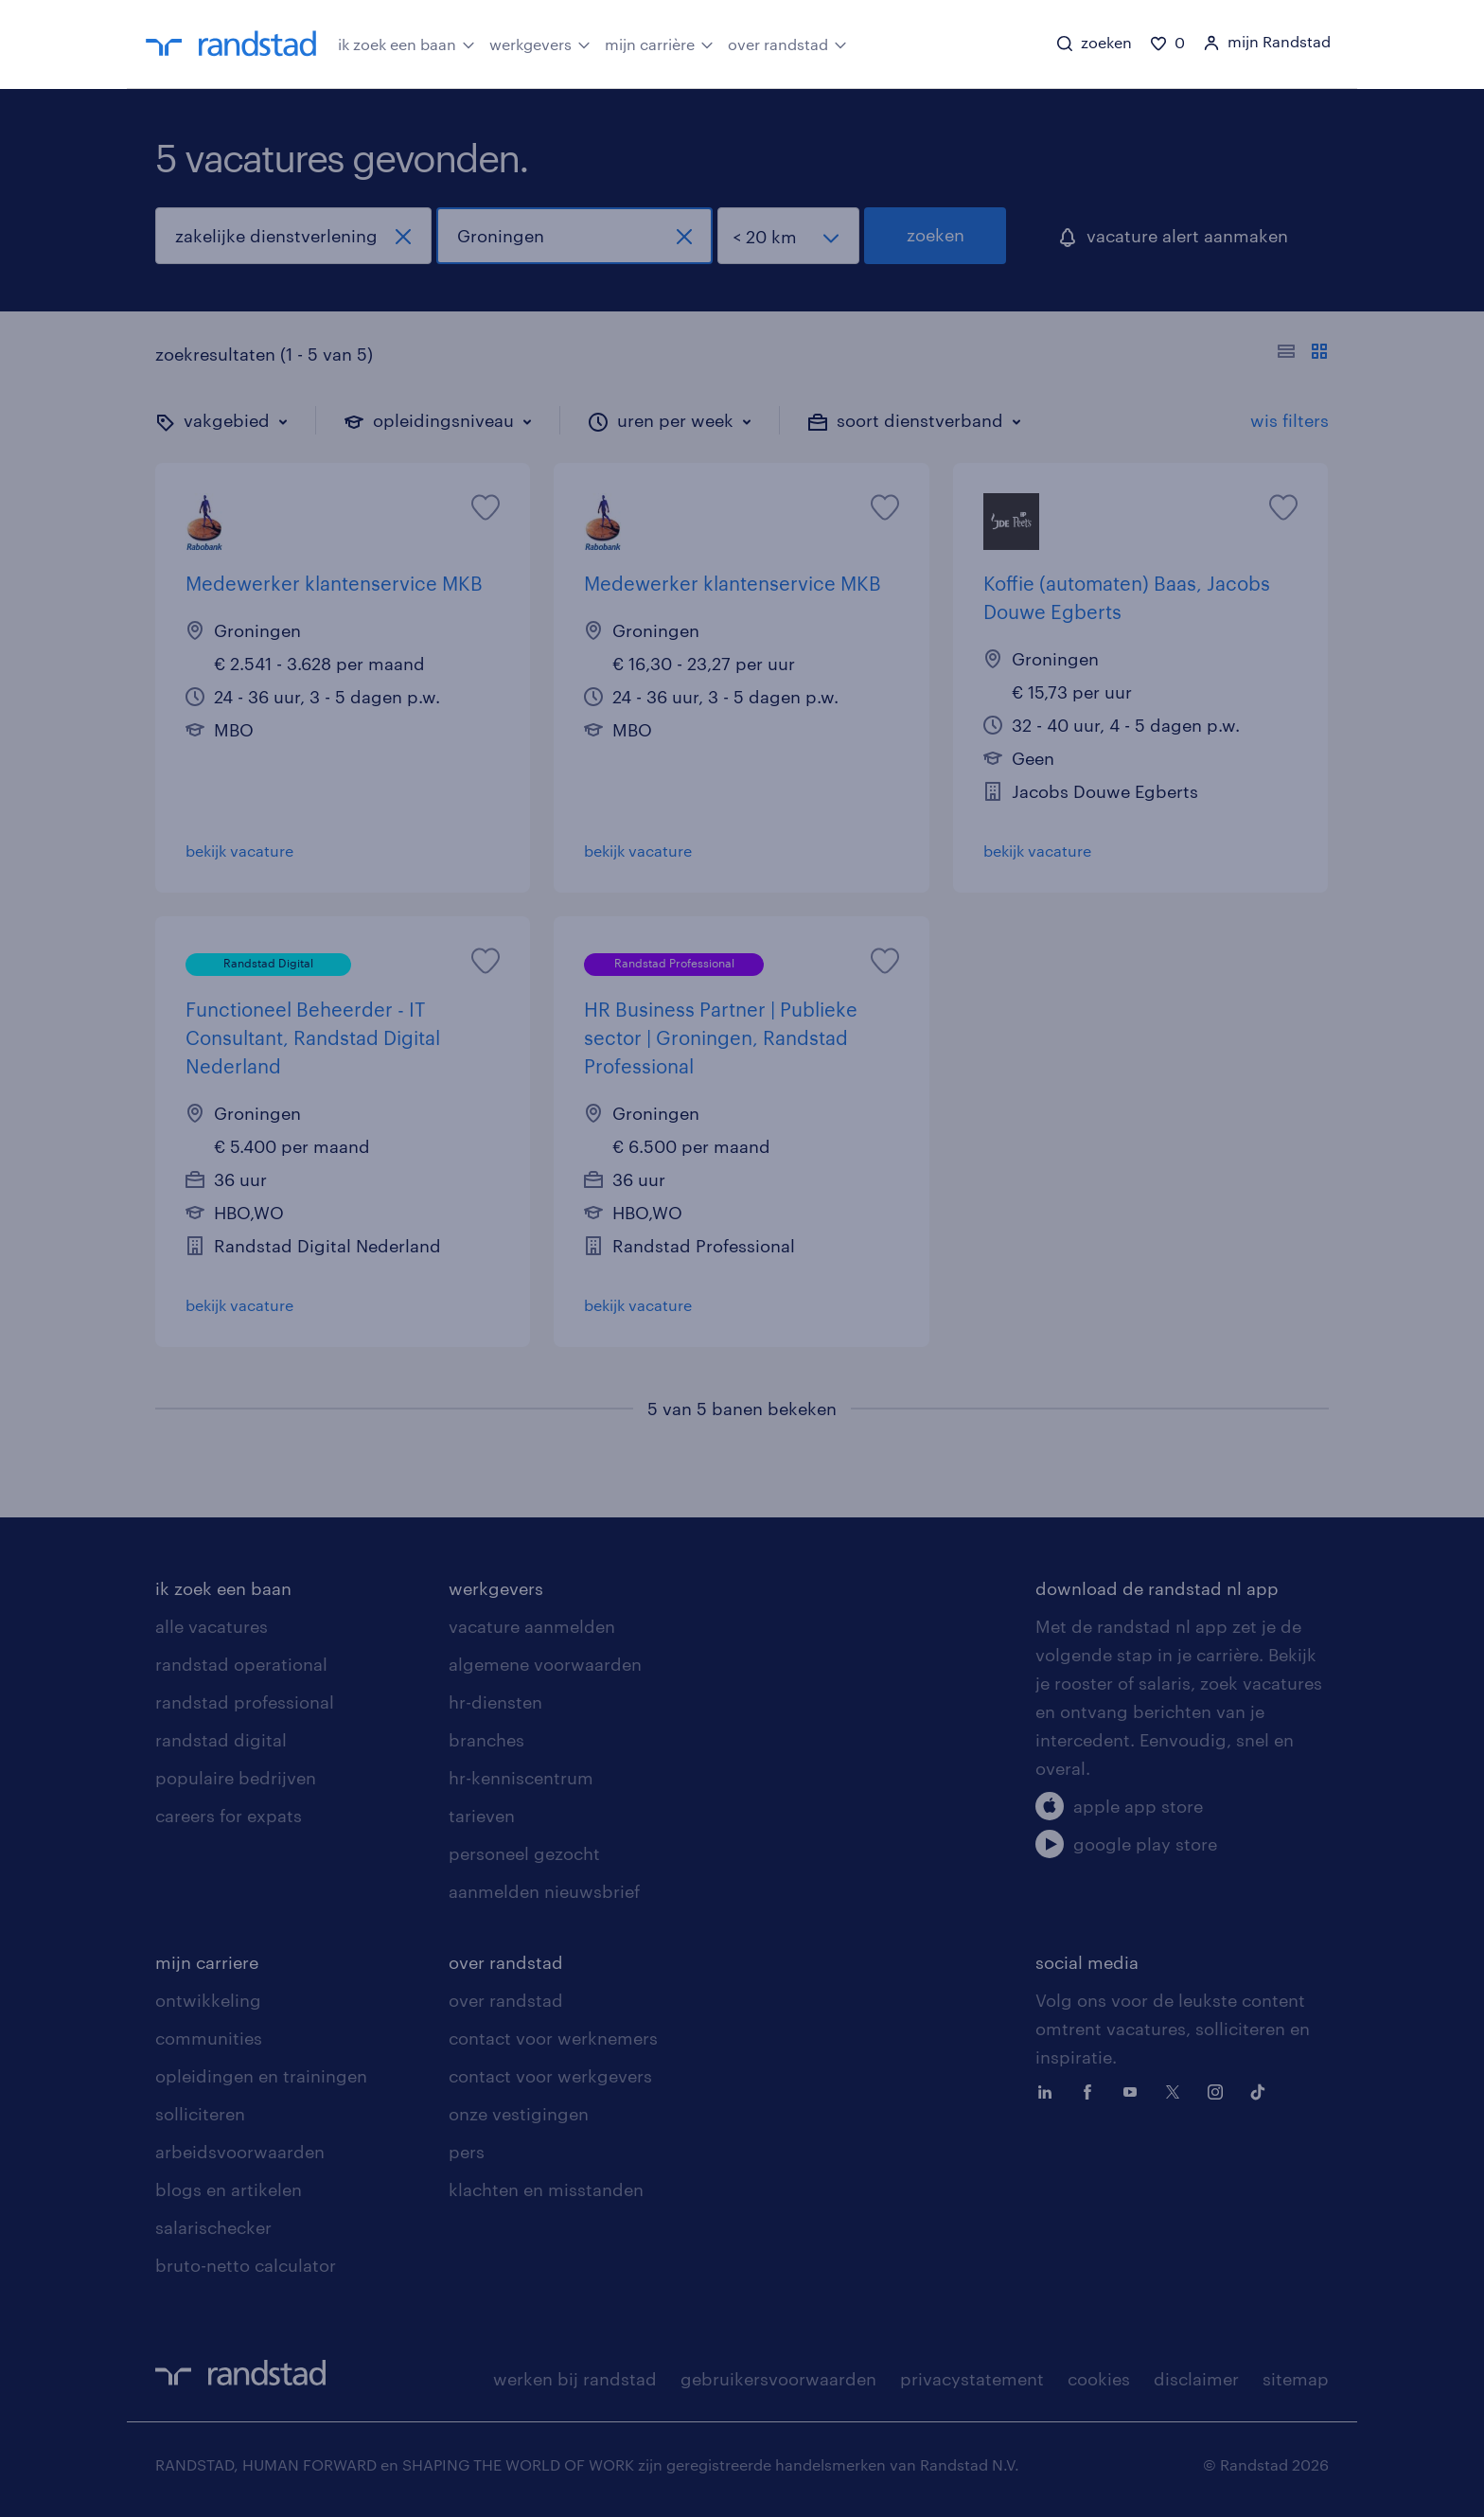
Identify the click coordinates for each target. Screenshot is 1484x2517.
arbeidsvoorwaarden (240, 2151)
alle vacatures (211, 1626)
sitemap (1296, 2378)
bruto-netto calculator (245, 2265)
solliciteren (200, 2113)
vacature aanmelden (532, 1626)
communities (208, 2038)
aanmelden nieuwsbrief (544, 1891)
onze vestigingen (519, 2113)
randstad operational (241, 1664)
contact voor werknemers (553, 2038)
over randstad (787, 42)
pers (467, 2151)
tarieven (482, 1815)
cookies (1099, 2378)
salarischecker (213, 2227)
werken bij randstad (575, 2378)
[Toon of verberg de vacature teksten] (1303, 354)
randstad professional (244, 1702)
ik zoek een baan (406, 42)
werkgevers (540, 42)
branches (486, 1739)
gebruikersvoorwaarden (778, 2378)
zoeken (935, 234)
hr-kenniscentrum (521, 1777)
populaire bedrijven (235, 1777)
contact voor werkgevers (550, 2075)
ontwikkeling (208, 2000)
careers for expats (228, 1815)
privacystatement (972, 2378)
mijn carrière (659, 42)
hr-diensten (495, 1702)
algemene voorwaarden (545, 1664)
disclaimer (1196, 2378)
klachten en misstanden (546, 2189)
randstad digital (221, 1739)
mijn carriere (206, 1962)
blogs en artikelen (228, 2189)
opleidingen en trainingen (261, 2075)
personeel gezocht (524, 1853)
